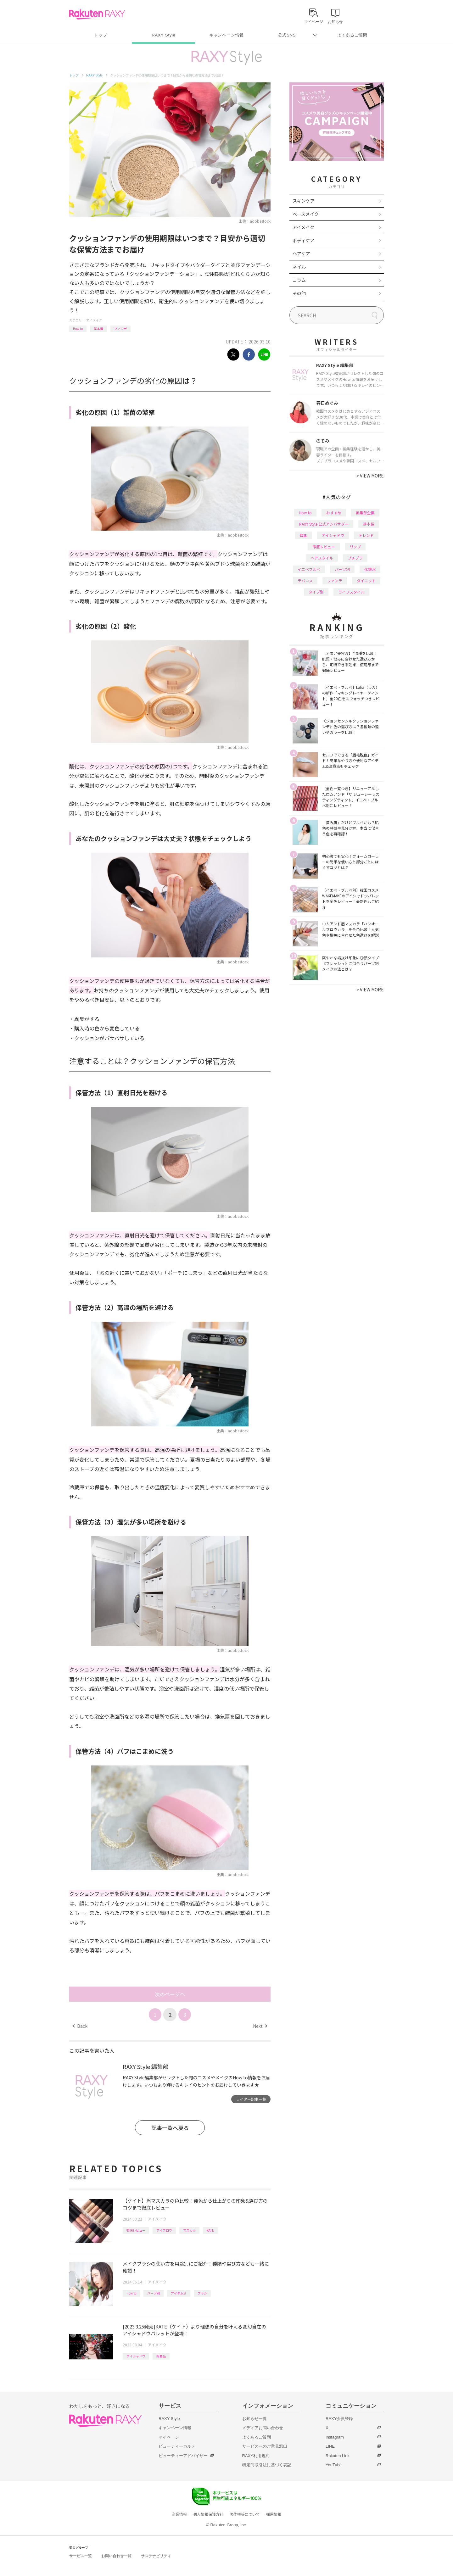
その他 (299, 293)
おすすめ (333, 512)
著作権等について (245, 2514)
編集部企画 (365, 512)
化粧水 (370, 569)
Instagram (335, 2437)
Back (80, 2026)
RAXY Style (163, 35)
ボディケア (303, 240)
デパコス (305, 580)
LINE (330, 2446)
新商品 (161, 2356)
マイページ (169, 2437)
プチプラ (355, 557)
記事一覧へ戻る (170, 2128)
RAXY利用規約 (256, 2455)
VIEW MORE (370, 475)
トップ (100, 35)
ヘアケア (301, 253)
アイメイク (94, 320)
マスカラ (189, 2230)
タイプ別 (316, 591)
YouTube (334, 2464)
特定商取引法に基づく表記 (266, 2464)
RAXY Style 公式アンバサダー (324, 524)
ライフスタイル (351, 591)
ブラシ (202, 2293)
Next (260, 2026)
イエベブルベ (309, 569)
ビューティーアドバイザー (183, 2455)
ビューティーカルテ (177, 2446)
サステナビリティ (156, 2556)
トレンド (366, 535)
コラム (299, 280)
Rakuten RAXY (97, 14)
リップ (355, 546)
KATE (210, 2230)
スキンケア (304, 201)
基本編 (98, 328)
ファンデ (120, 328)
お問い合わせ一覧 (116, 2556)
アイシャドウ (135, 2356)
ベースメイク (306, 214)
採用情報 (273, 2514)
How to (78, 328)
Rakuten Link (338, 2455)
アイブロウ (164, 2230)
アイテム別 (179, 2293)
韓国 (303, 535)
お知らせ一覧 (254, 2418)
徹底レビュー (135, 2230)
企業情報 (179, 2514)
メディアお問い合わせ (262, 2427)
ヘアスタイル (321, 557)
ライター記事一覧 (251, 2099)
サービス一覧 (80, 2556)
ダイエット (366, 580)
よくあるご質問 (352, 35)
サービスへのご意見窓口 (264, 2446)
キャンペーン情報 (226, 35)
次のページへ (170, 1994)
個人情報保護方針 (208, 2514)
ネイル (299, 267)
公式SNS (287, 35)
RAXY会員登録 (339, 2418)
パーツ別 (153, 2293)
